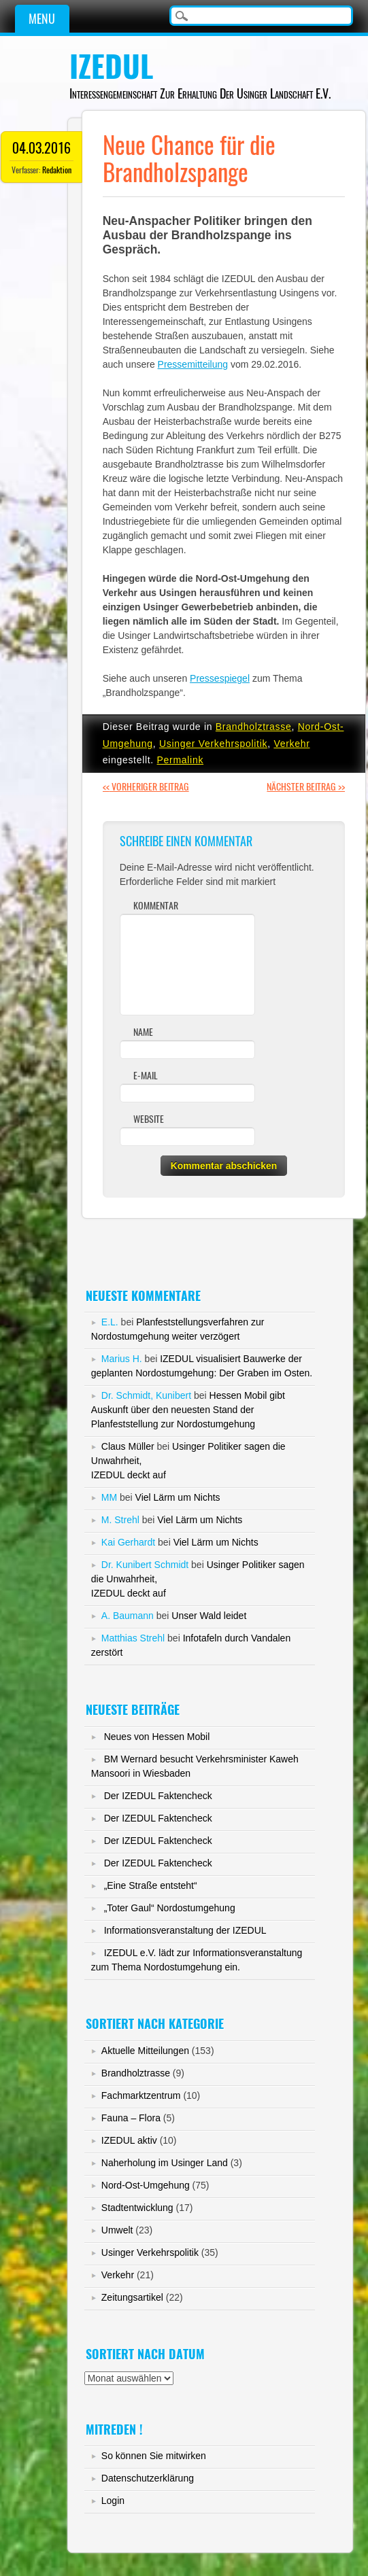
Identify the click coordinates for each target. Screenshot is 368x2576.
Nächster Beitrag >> (306, 786)
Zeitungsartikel (132, 2297)
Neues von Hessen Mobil (157, 1736)
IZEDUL (111, 66)
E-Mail (145, 1075)
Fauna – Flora (131, 2117)
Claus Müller (127, 1446)
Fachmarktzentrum (141, 2095)
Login (112, 2500)
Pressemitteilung (193, 364)
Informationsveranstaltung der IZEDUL (185, 1930)
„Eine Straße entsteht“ (150, 1885)
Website (148, 1119)
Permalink (180, 759)
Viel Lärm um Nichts (177, 1497)
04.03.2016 (41, 148)
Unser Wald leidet (208, 1615)
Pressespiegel (220, 678)
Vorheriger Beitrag (146, 786)
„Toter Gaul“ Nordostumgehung (169, 1907)
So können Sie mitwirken (153, 2455)
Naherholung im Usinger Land (164, 2162)
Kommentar (155, 905)
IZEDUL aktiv (129, 2140)
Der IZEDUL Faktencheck (158, 1795)
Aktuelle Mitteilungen (145, 2050)
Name (143, 1032)
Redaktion (56, 169)
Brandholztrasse (254, 726)
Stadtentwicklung (137, 2207)
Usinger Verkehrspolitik (213, 743)
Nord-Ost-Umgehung (145, 2185)
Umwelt (117, 2230)
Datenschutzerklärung (147, 2478)
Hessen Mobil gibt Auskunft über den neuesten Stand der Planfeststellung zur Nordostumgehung (188, 1409)
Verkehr (291, 743)
